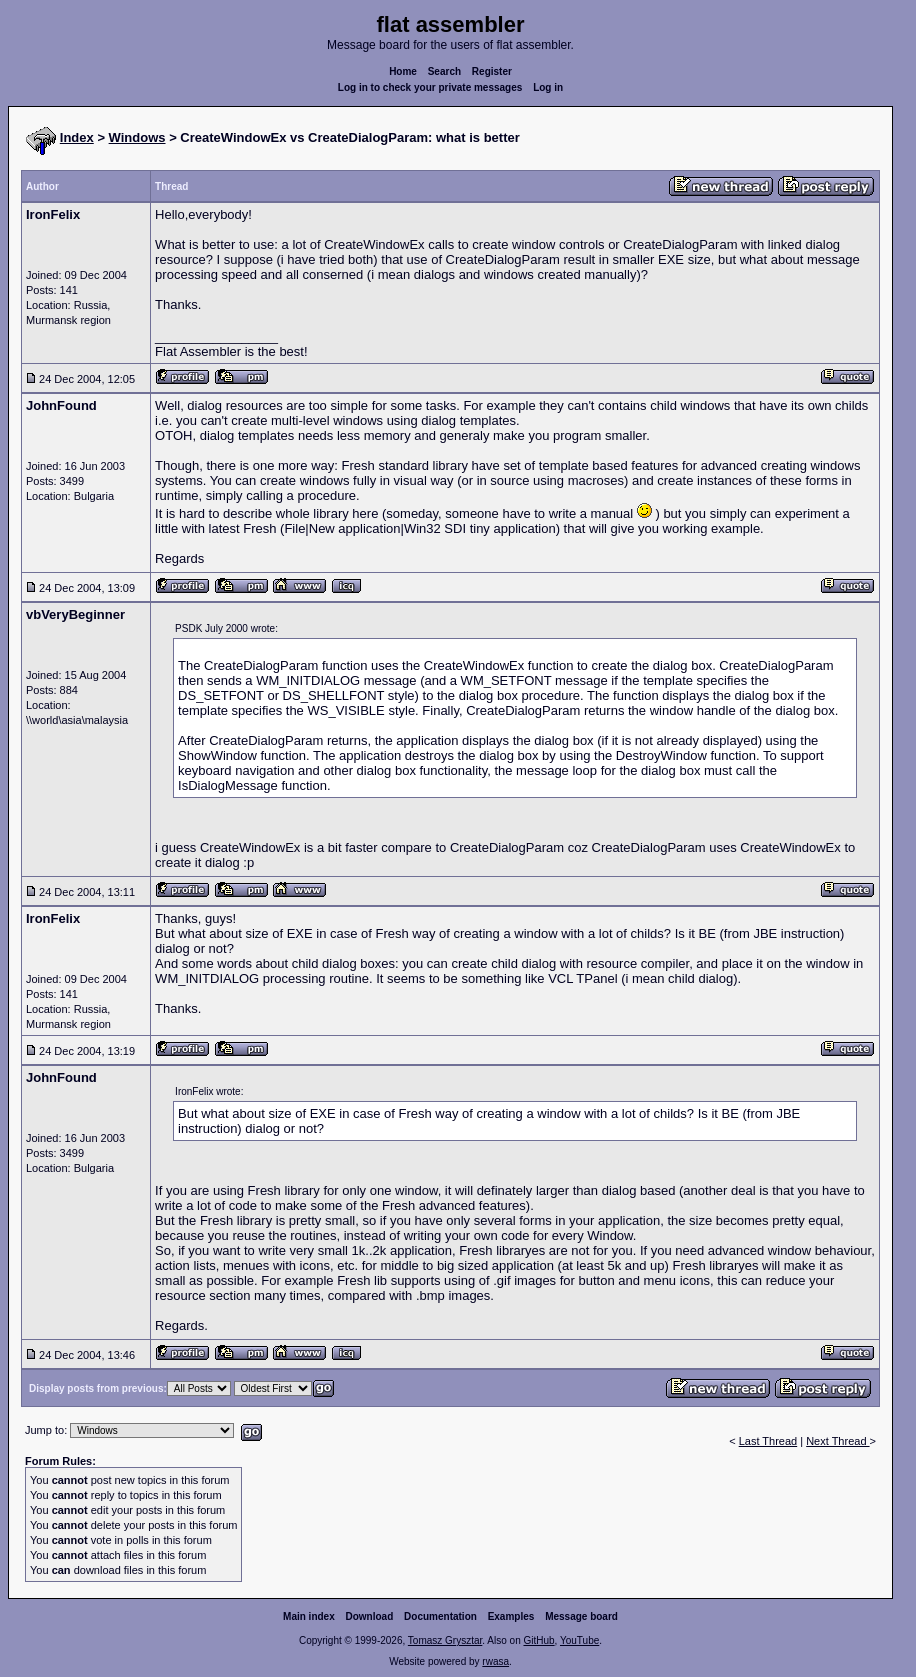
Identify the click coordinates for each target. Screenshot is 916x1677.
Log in (548, 87)
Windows (137, 137)
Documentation (440, 1616)
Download (370, 1616)
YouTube (579, 1640)
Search (444, 71)
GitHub (538, 1640)
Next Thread (837, 1441)
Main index (309, 1616)
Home (403, 71)
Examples (511, 1616)
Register (492, 71)
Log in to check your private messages (430, 87)
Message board (581, 1616)
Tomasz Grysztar (445, 1640)
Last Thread (768, 1441)
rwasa (495, 1661)
